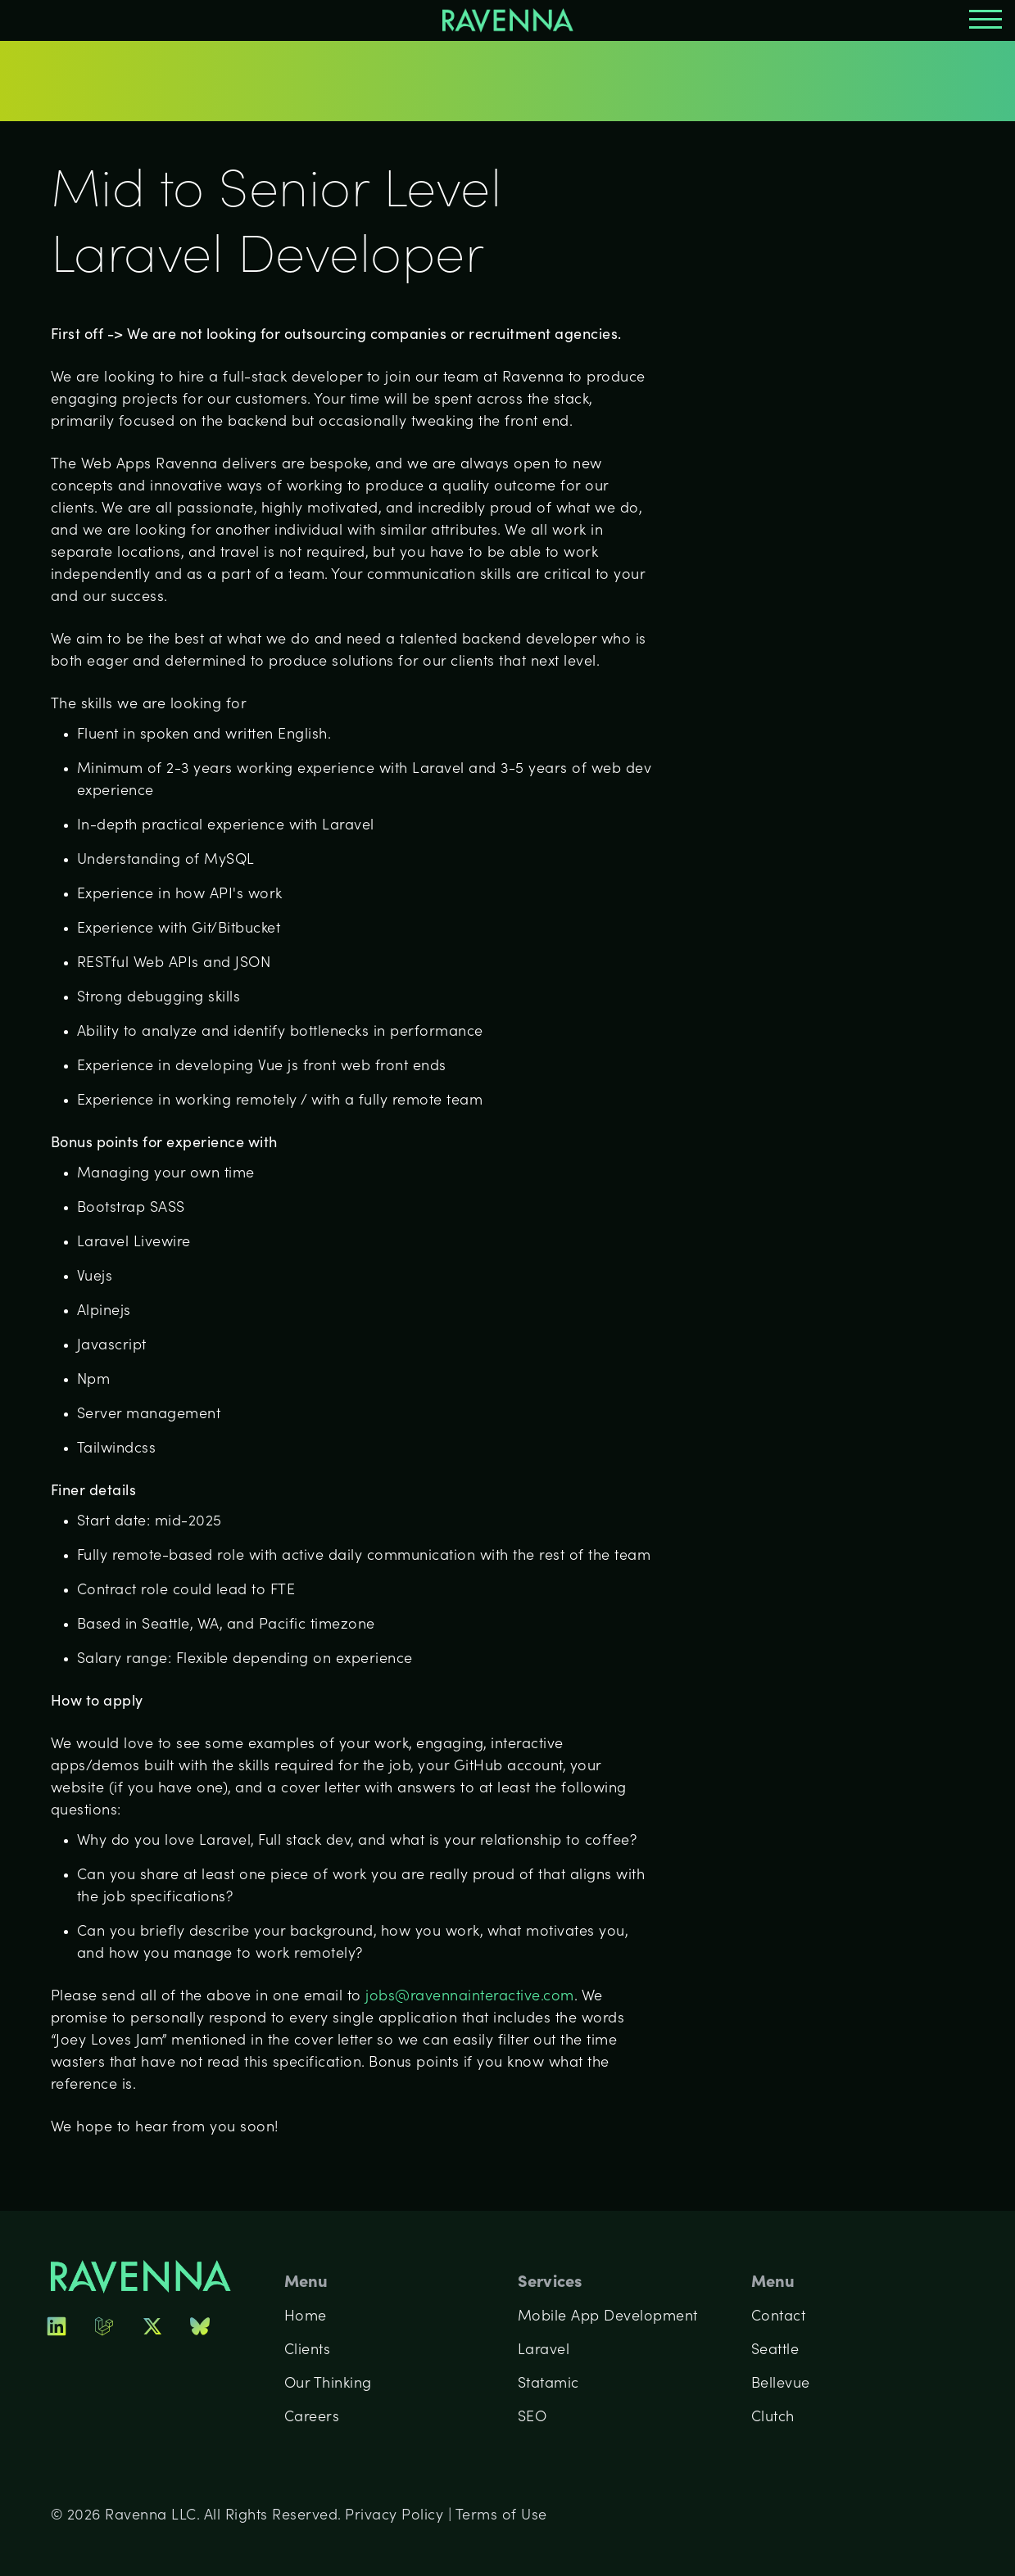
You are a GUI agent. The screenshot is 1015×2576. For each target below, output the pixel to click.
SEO (532, 2417)
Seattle (775, 2350)
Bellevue (780, 2384)
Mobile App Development (608, 2317)
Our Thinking (328, 2384)
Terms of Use (501, 2516)
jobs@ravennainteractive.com (469, 1996)
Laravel (544, 2350)
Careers (312, 2417)
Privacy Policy (394, 2516)
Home (305, 2317)
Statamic (548, 2384)
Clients (307, 2350)
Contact (778, 2317)
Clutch (773, 2417)
